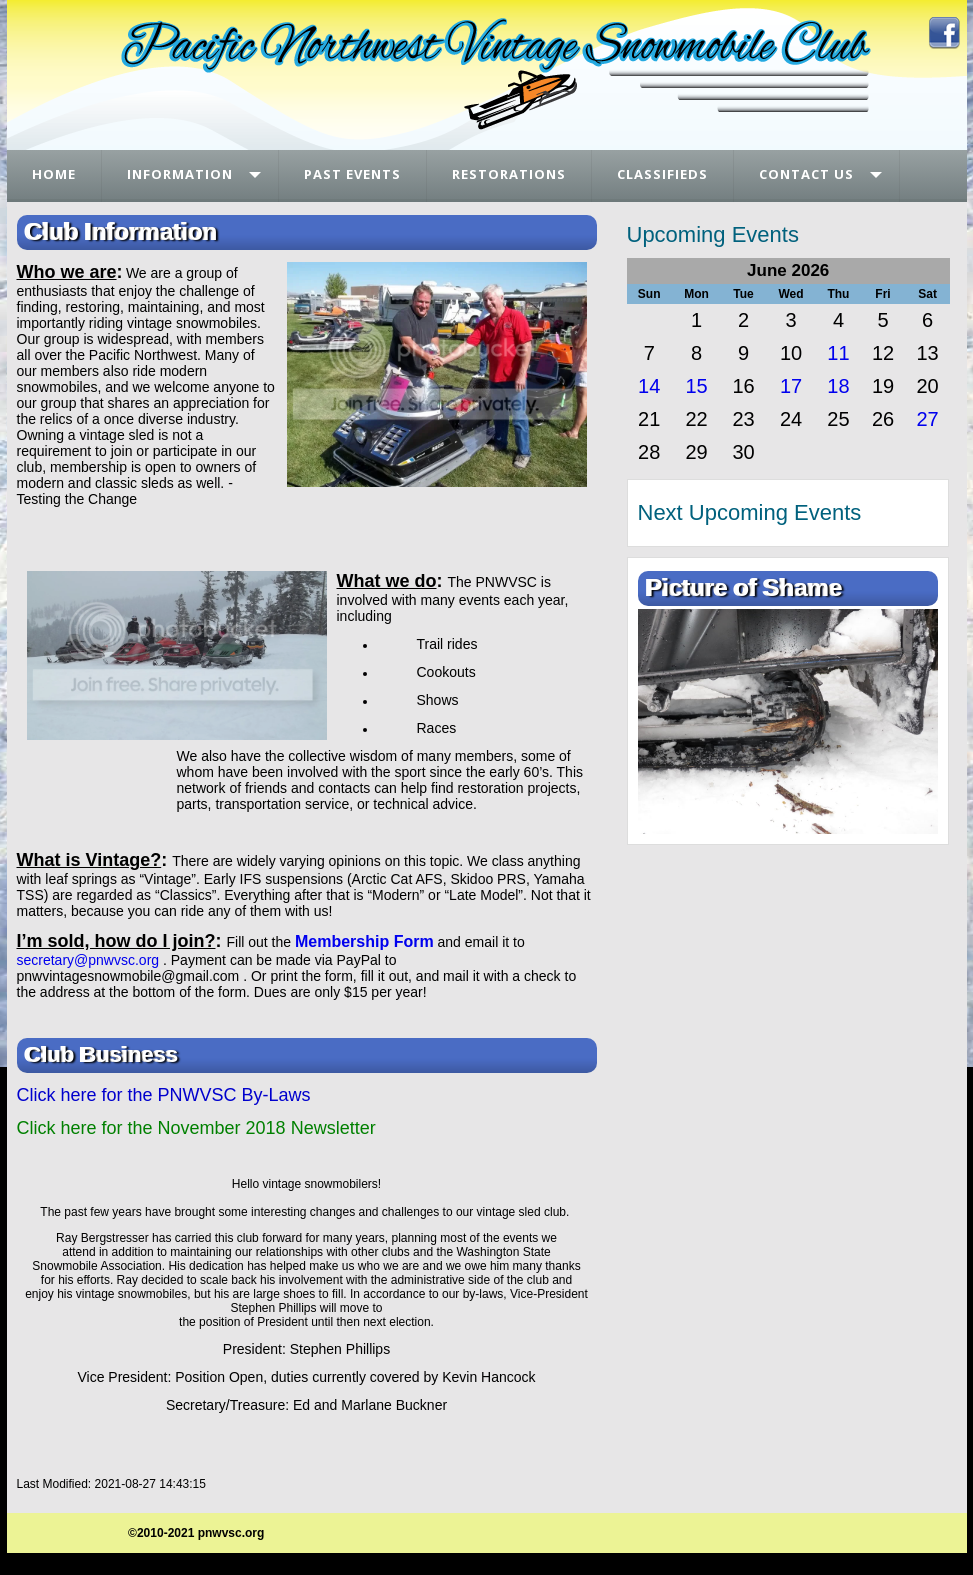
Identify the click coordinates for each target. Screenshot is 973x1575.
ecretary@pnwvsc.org (92, 960)
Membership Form (364, 941)
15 (696, 386)
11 (838, 353)
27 (927, 419)
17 (791, 386)
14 (649, 386)
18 (838, 386)
